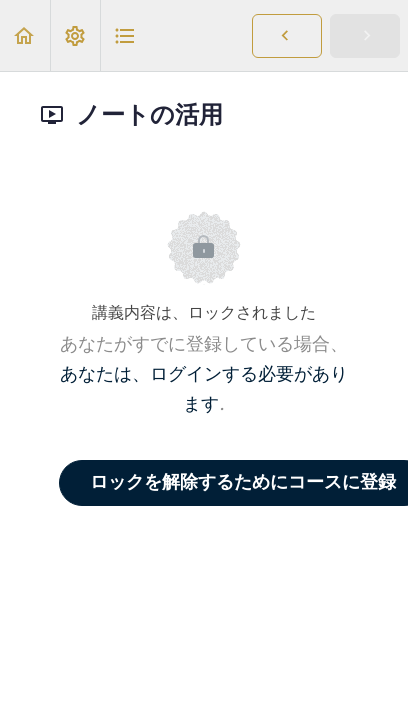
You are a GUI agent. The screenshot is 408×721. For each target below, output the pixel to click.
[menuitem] (75, 35)
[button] (25, 35)
